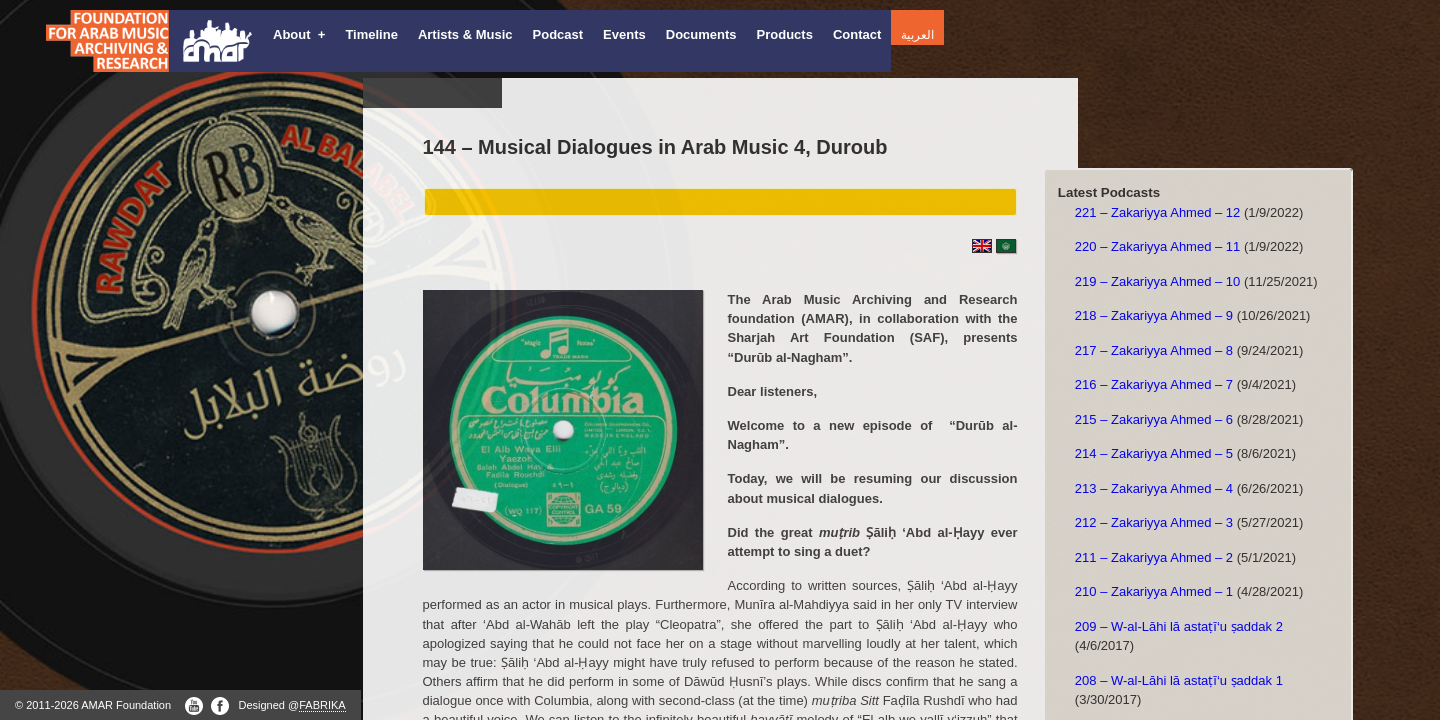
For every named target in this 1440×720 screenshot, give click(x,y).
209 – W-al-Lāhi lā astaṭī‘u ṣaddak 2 (1179, 626)
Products (785, 34)
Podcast (558, 34)
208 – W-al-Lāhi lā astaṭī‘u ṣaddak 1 (1179, 680)
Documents (701, 34)
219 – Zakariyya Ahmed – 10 (1158, 281)
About (299, 34)
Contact (857, 34)
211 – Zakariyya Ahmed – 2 (1154, 557)
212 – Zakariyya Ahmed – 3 (1154, 522)
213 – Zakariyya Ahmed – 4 (1154, 488)
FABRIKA (322, 705)
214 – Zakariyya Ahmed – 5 (1154, 453)
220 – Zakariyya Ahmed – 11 (1158, 246)
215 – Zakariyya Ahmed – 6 (1154, 419)
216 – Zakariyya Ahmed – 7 (1154, 384)
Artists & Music (465, 34)
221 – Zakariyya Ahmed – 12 (1158, 212)
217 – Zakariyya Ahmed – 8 (1154, 350)
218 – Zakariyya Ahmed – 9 (1154, 315)
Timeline (371, 34)
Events (624, 34)
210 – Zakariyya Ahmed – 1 (1154, 591)
